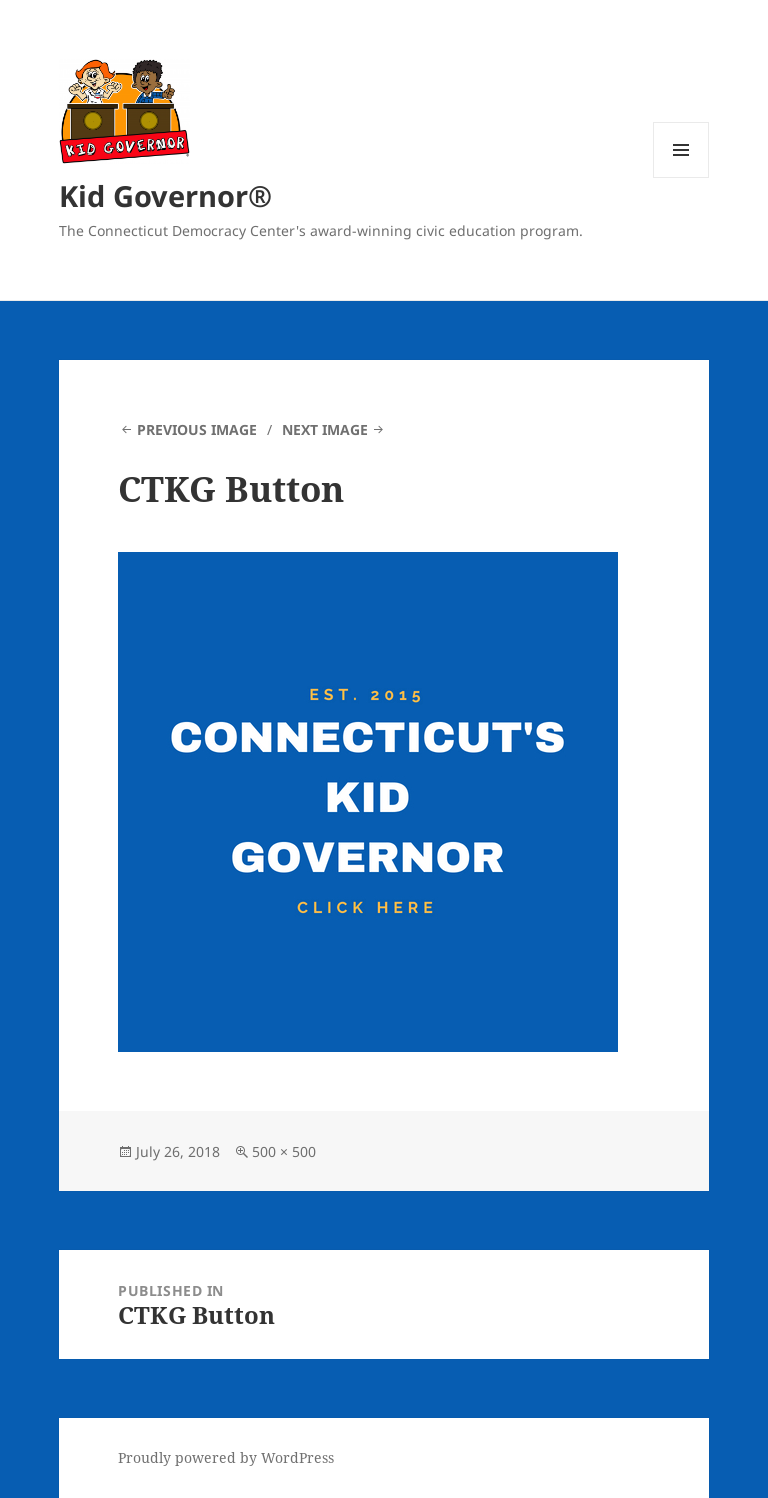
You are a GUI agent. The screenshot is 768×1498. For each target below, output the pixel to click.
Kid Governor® (165, 195)
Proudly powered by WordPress (226, 1457)
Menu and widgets (681, 177)
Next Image (325, 429)
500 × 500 (284, 1151)
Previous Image (197, 429)
